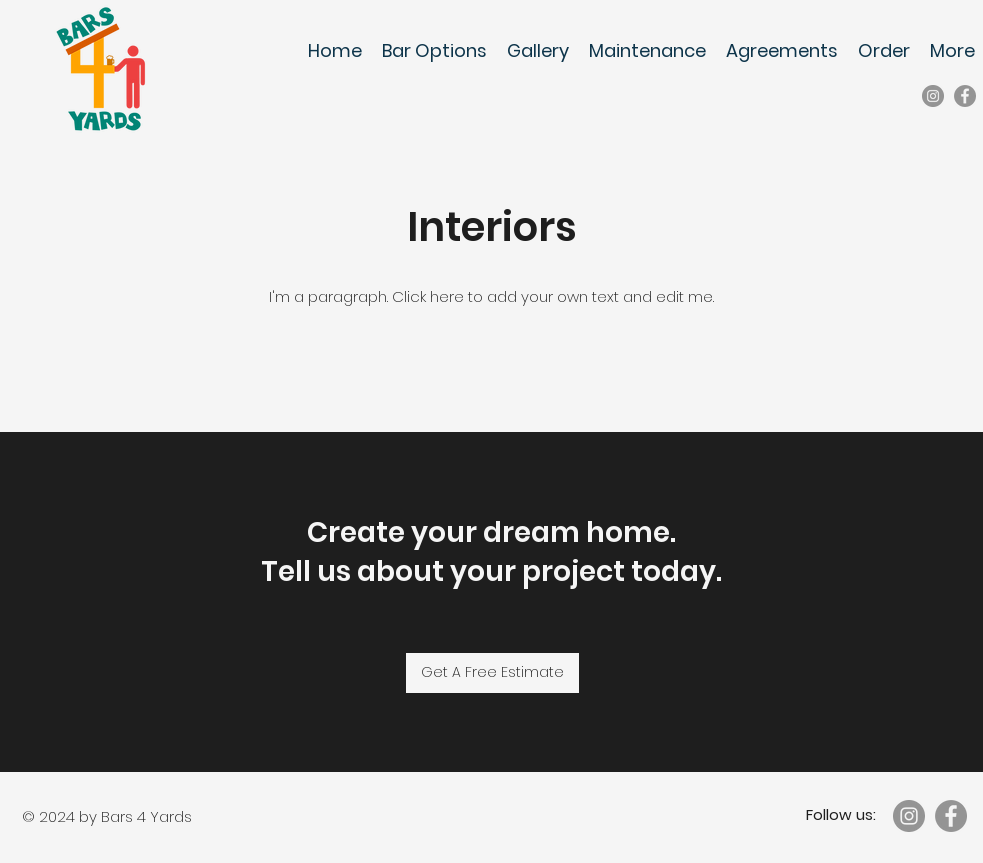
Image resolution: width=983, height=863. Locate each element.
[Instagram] (933, 96)
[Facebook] (965, 96)
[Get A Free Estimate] (492, 673)
